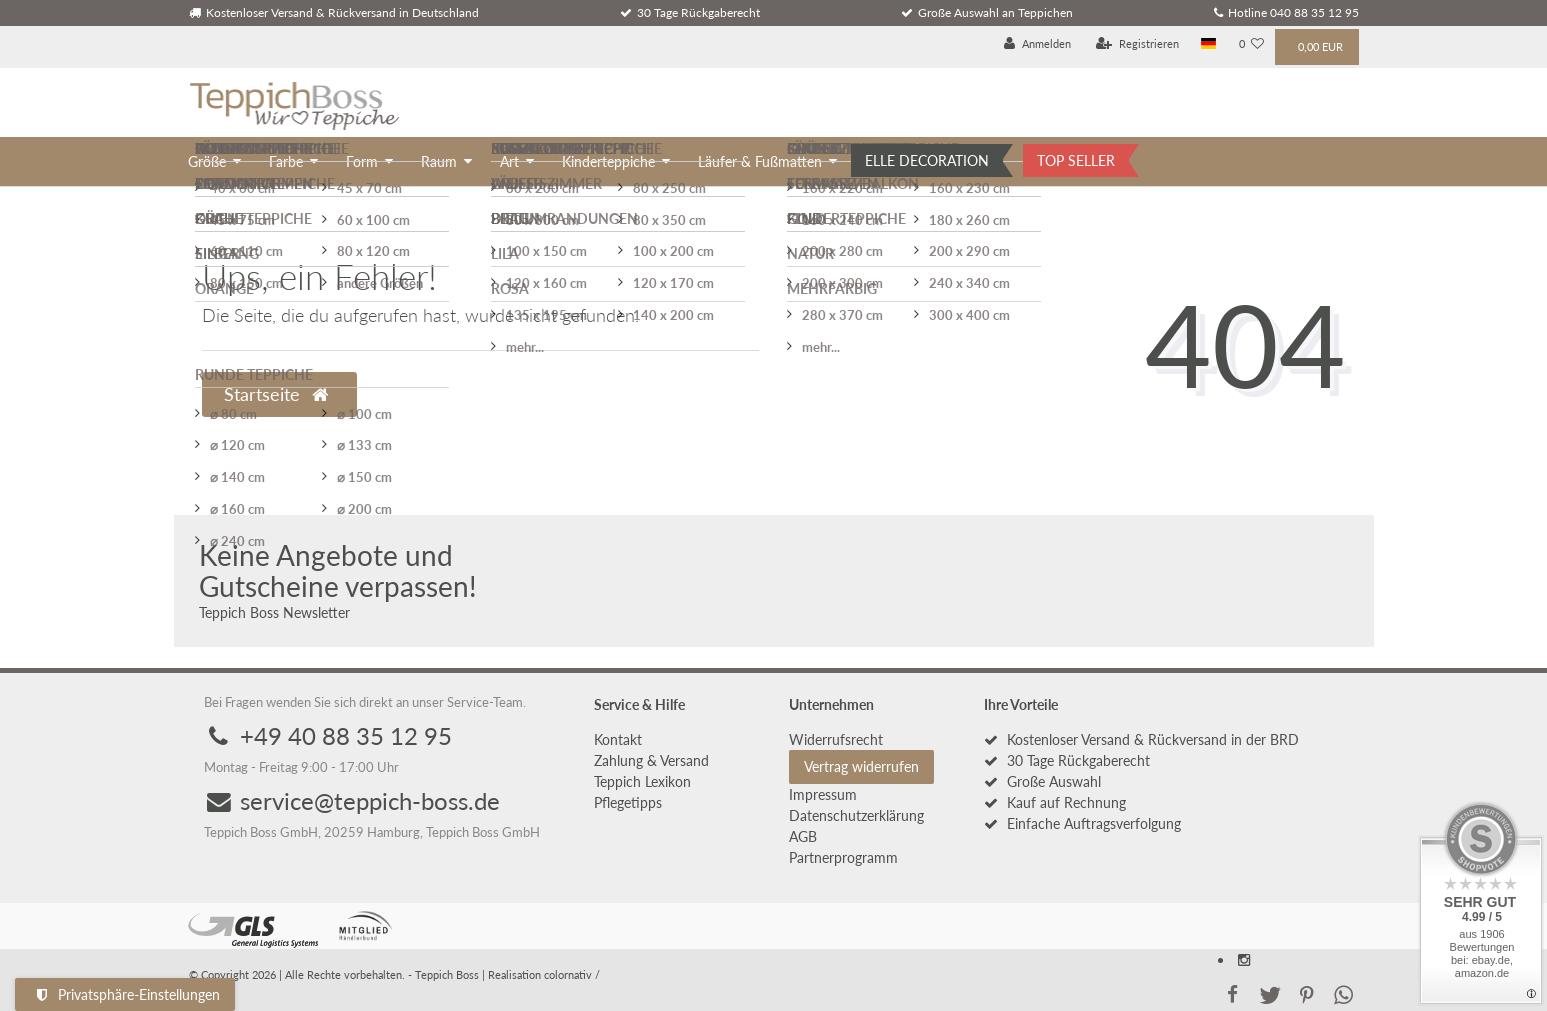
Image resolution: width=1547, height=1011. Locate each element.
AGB (803, 836)
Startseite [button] (276, 394)
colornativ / (572, 974)
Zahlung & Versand (651, 760)
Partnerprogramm (843, 857)
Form (362, 161)
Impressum (823, 794)
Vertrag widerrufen (861, 766)
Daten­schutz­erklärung (856, 815)
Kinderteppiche (608, 161)
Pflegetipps (628, 802)
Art (509, 161)
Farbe (286, 161)
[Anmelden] (1037, 44)
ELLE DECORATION (927, 160)
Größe (207, 161)
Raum (439, 161)
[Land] (1208, 44)
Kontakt (618, 739)
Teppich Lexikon (642, 781)
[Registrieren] (1137, 44)
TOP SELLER (1076, 160)
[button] (1233, 993)
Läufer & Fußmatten (760, 161)
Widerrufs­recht (836, 739)
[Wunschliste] (1251, 44)
